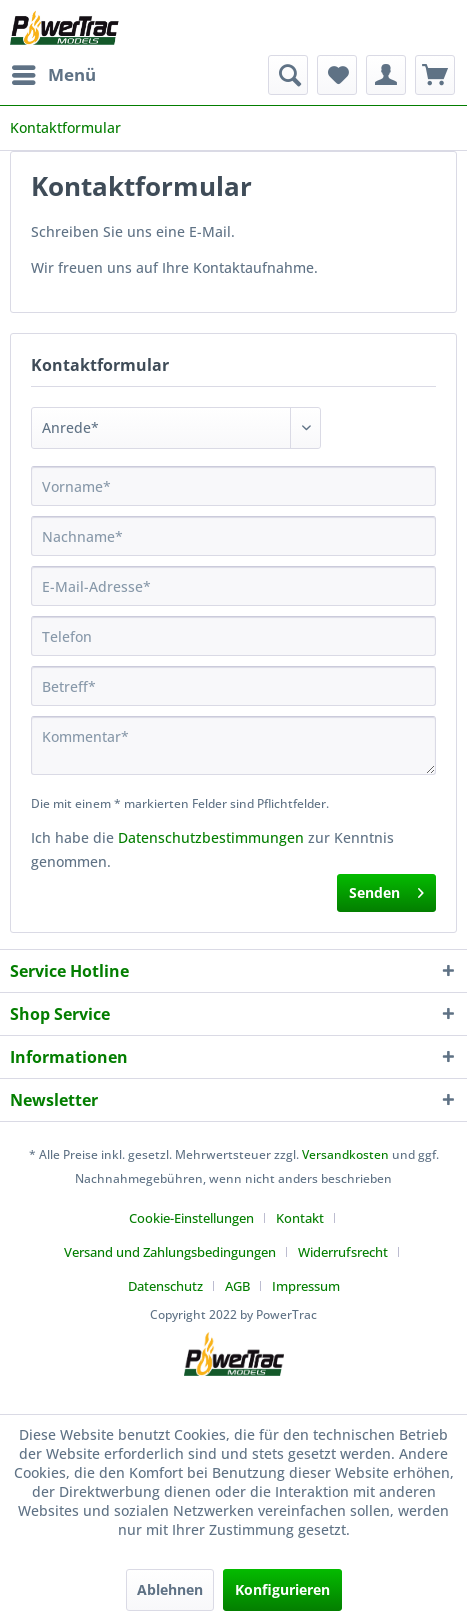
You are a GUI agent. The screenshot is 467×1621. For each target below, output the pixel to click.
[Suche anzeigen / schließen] (288, 75)
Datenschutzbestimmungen (211, 837)
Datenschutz (165, 1286)
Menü (54, 72)
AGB (237, 1286)
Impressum (306, 1286)
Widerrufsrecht (343, 1252)
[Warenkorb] (435, 75)
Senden (386, 889)
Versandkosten (345, 1154)
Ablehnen (170, 1589)
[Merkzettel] (337, 75)
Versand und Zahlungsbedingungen (170, 1252)
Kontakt (300, 1218)
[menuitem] (53, 75)
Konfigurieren (282, 1589)
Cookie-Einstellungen (191, 1218)
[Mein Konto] (386, 75)
